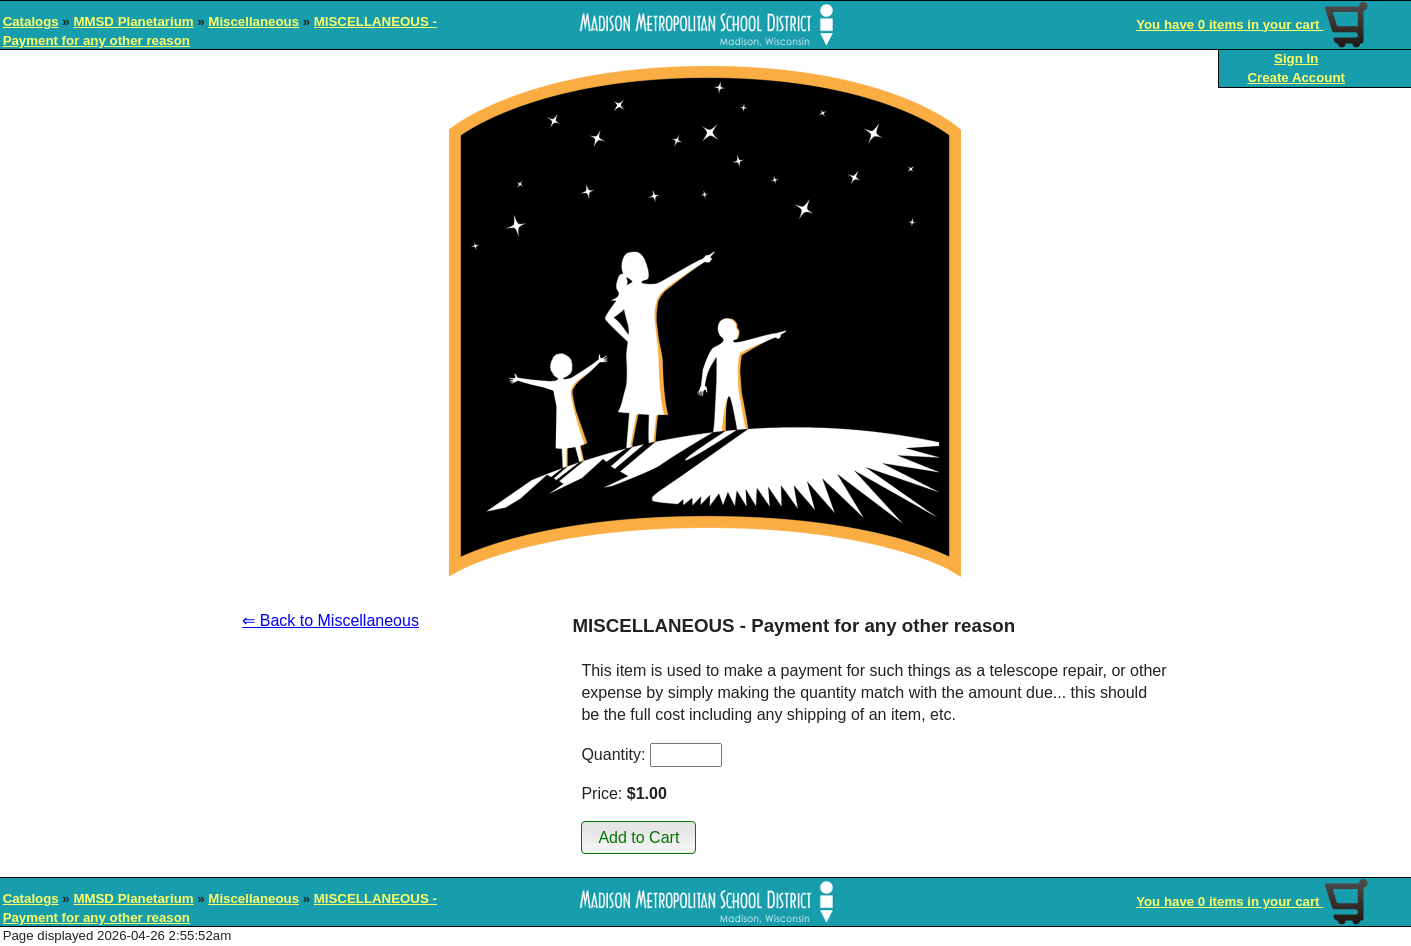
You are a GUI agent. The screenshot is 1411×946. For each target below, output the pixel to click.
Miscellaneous (253, 21)
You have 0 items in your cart (1253, 24)
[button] (638, 837)
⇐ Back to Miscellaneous (330, 620)
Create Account (1296, 77)
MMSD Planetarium (133, 21)
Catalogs (31, 21)
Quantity (611, 754)
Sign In (1296, 58)
